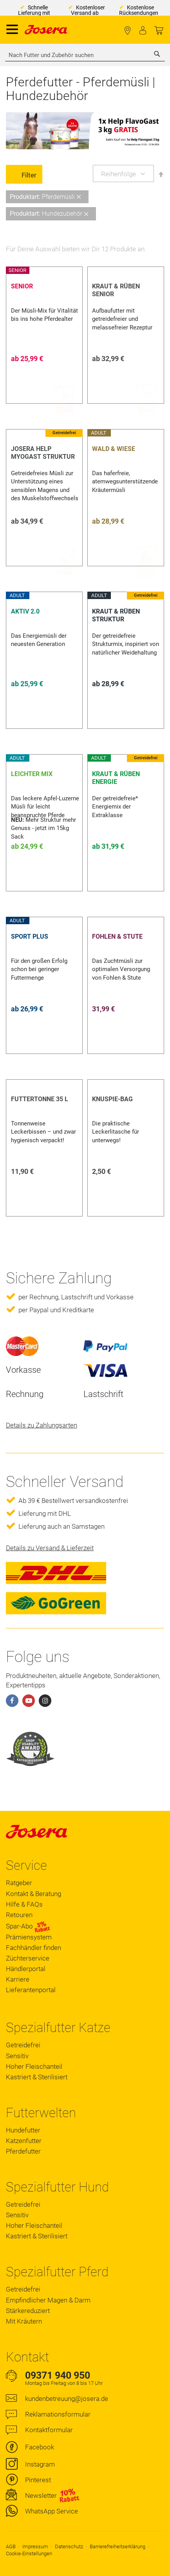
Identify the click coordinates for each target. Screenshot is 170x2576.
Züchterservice (27, 1958)
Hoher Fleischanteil (34, 2066)
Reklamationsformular (57, 2414)
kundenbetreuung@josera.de (66, 2398)
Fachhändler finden (127, 30)
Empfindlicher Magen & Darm (48, 2300)
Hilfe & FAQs (24, 1904)
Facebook (39, 2447)
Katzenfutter (24, 2141)
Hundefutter (23, 2130)
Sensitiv (17, 2056)
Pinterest (38, 2480)
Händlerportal (25, 1969)
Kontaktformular (49, 2430)
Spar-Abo (28, 1926)
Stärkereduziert (28, 2311)
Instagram (40, 2464)
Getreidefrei (23, 2045)
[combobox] (85, 55)
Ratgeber (19, 1883)
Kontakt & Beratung (33, 1894)
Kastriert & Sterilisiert (36, 2077)
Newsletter (41, 2495)
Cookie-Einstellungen (29, 2553)
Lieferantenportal (31, 1990)
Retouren (19, 1915)
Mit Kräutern (24, 2321)
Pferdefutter (23, 2151)
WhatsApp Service (51, 2511)
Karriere (17, 1979)
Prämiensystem (29, 1937)
